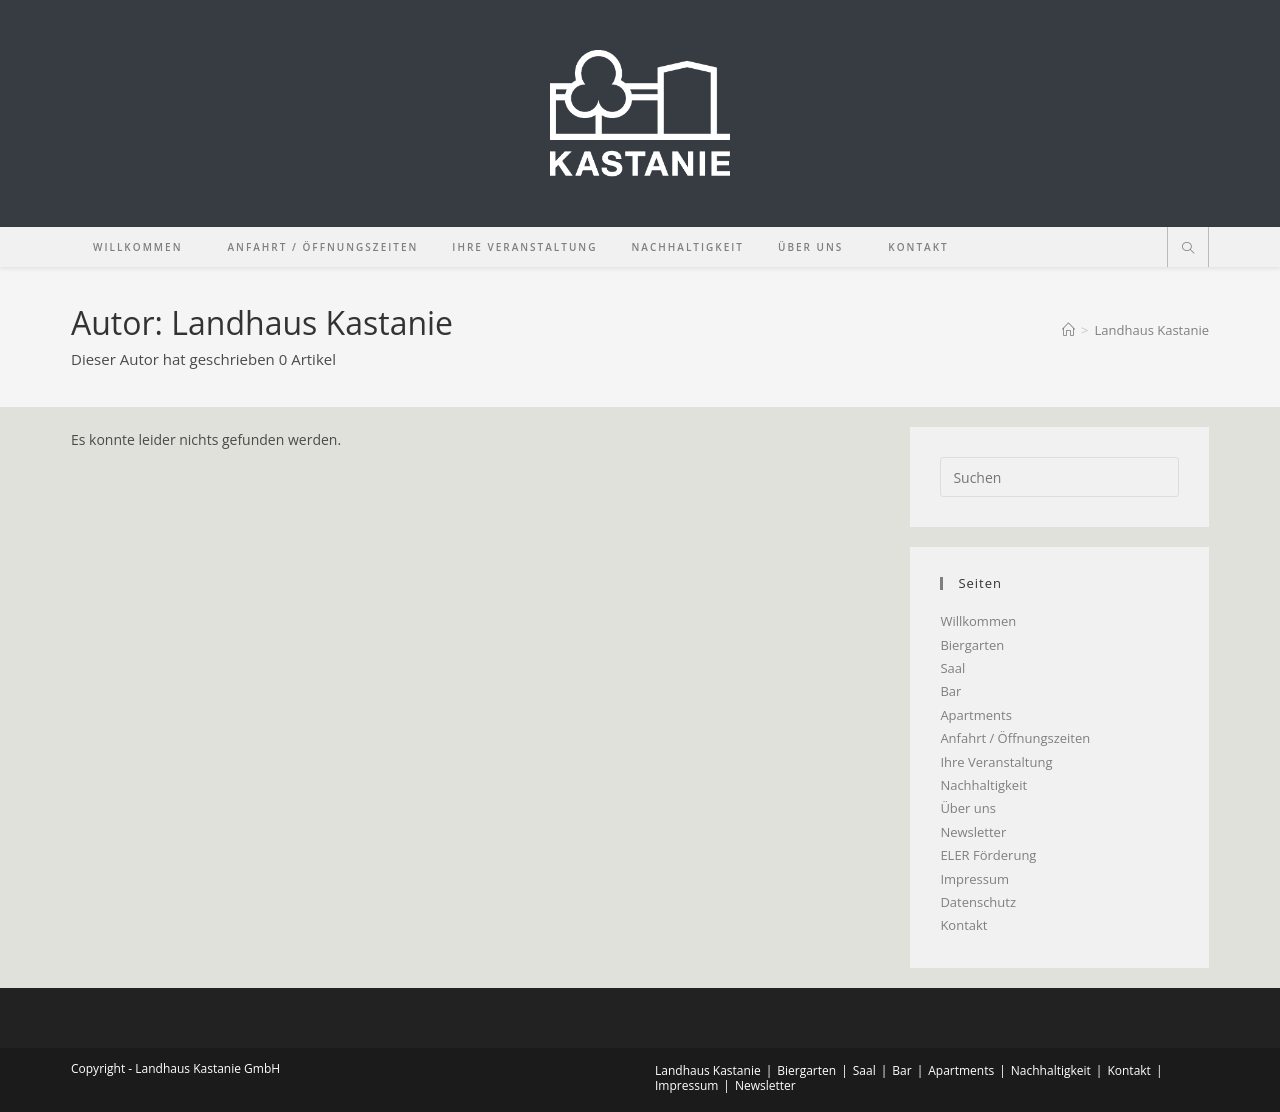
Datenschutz (978, 902)
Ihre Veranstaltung (996, 762)
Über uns (968, 808)
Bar (950, 691)
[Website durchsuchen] (1188, 249)
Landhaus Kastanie (1152, 330)
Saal (952, 668)
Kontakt (963, 925)
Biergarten (972, 645)
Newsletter (973, 832)
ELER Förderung (988, 855)
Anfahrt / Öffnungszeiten (1015, 738)
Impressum (974, 879)
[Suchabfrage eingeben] (1059, 477)
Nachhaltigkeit (983, 785)
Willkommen (978, 621)
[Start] (1068, 330)
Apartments (975, 715)
